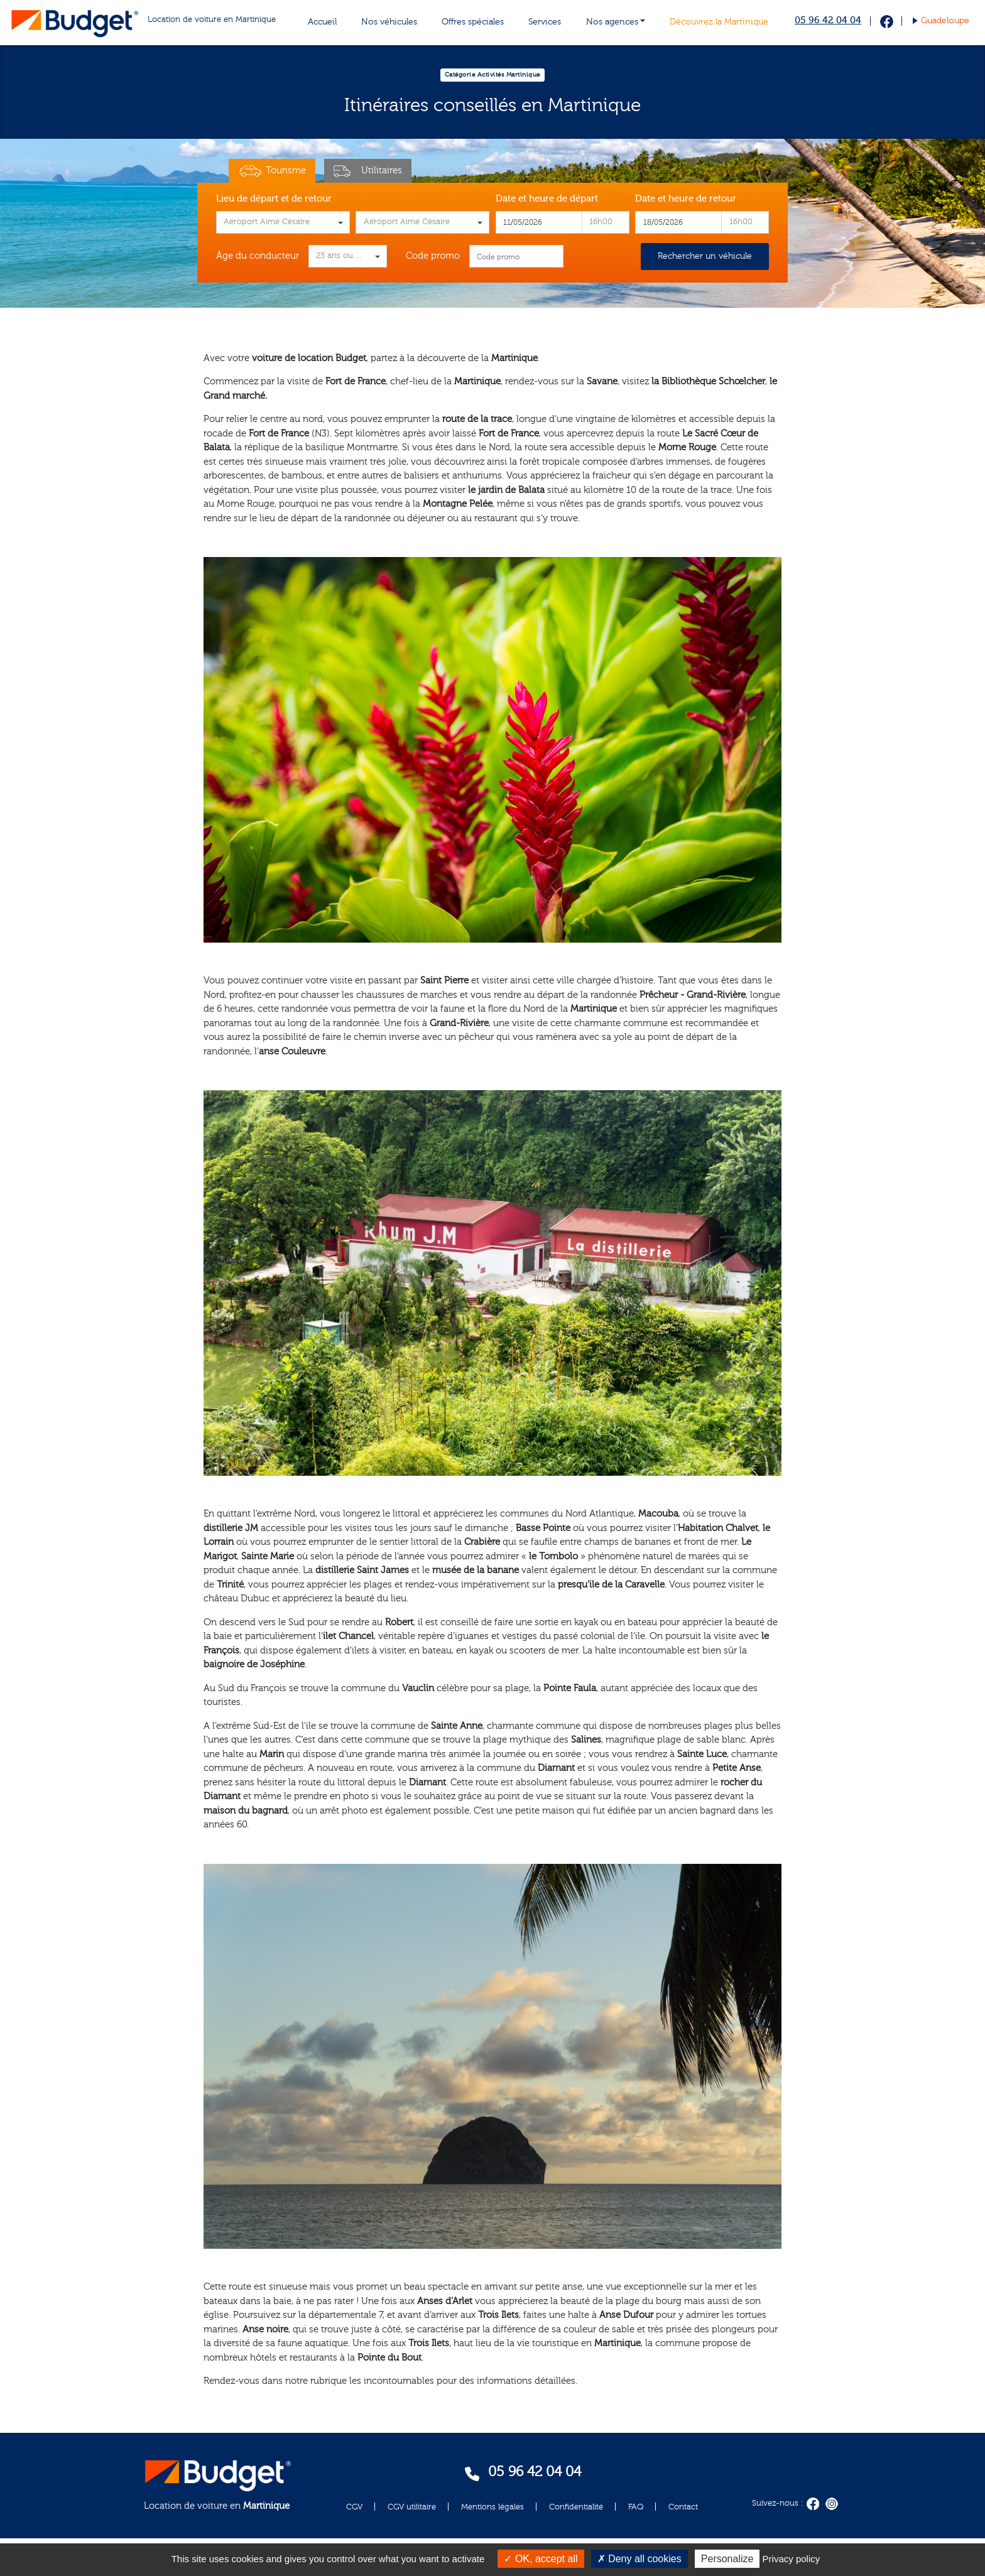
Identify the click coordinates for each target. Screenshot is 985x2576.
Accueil (322, 22)
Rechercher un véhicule (705, 256)
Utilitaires (368, 171)
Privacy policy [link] (791, 2558)
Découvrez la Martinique (719, 22)
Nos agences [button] (612, 22)
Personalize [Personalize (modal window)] (727, 2558)
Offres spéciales (473, 22)
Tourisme (272, 171)
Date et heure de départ (547, 198)
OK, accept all (540, 2558)
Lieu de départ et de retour (274, 198)
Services (544, 22)
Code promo (433, 256)
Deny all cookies (639, 2558)
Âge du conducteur (257, 256)
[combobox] (283, 222)
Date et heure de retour (685, 198)
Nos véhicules (389, 22)
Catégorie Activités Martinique (492, 74)
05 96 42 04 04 (828, 20)
